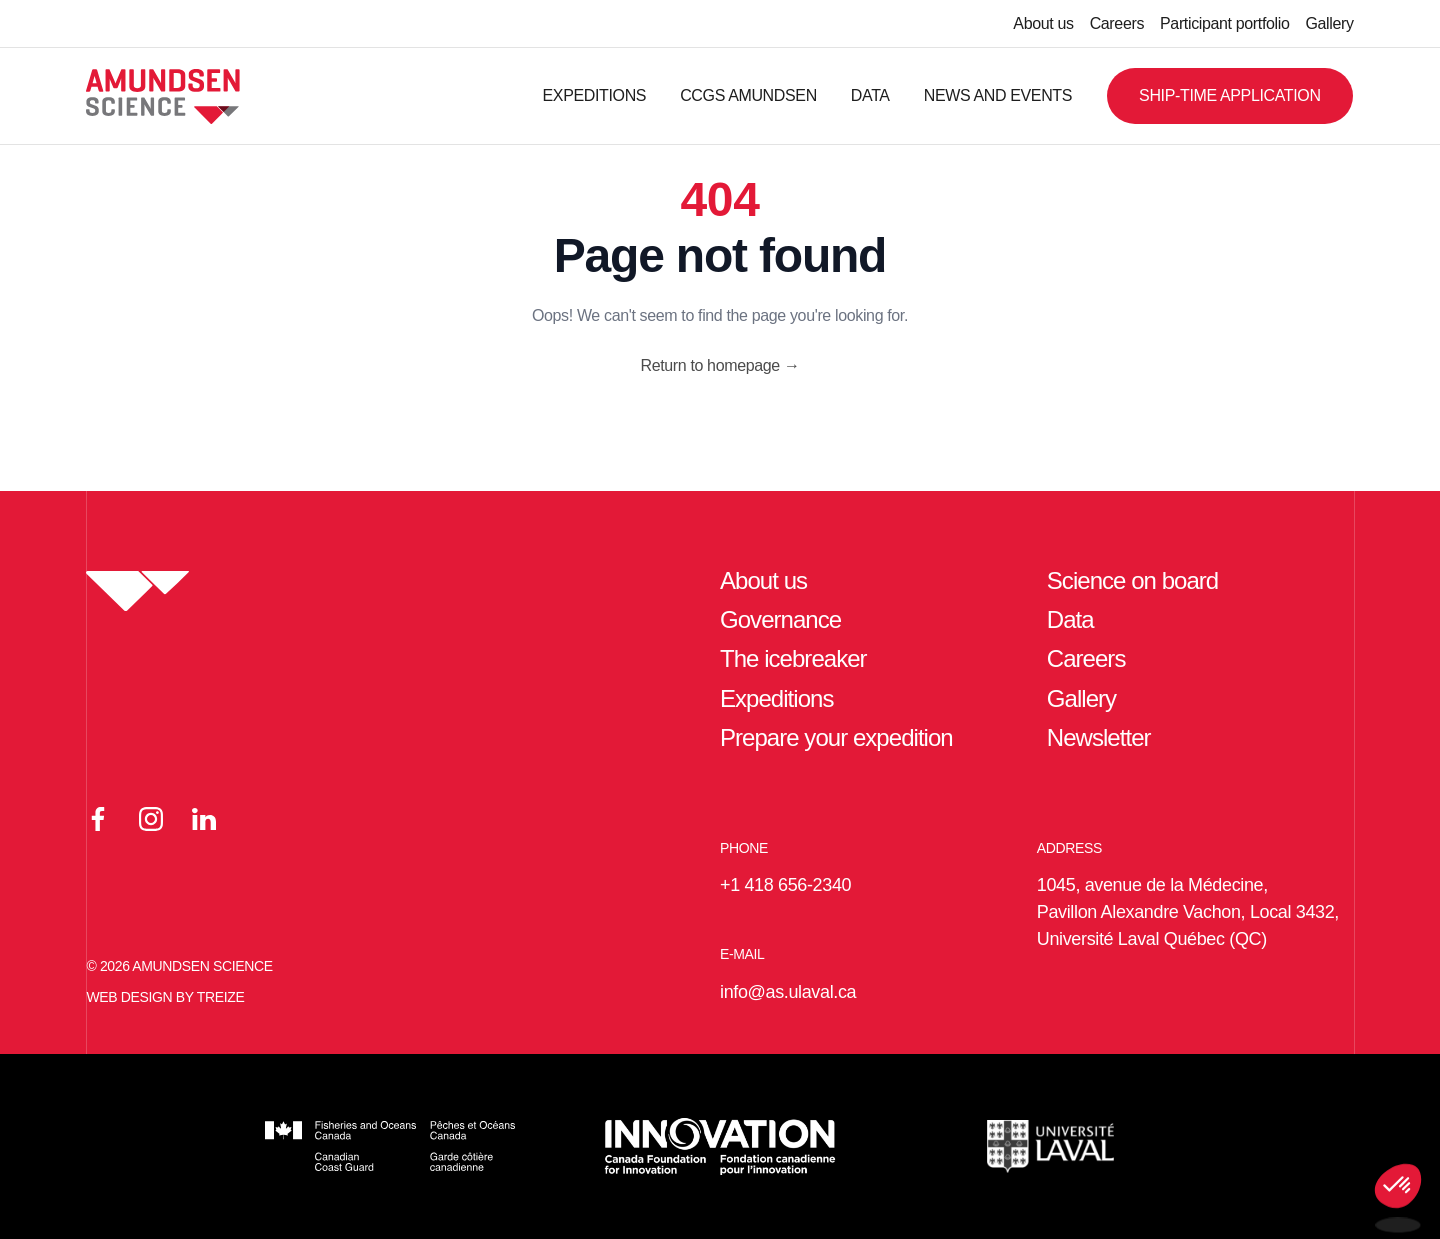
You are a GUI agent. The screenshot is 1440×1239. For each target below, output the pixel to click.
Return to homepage (719, 365)
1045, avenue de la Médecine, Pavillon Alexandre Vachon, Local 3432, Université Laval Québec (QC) (1188, 912)
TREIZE (221, 997)
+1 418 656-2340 (785, 885)
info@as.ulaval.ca (788, 992)
